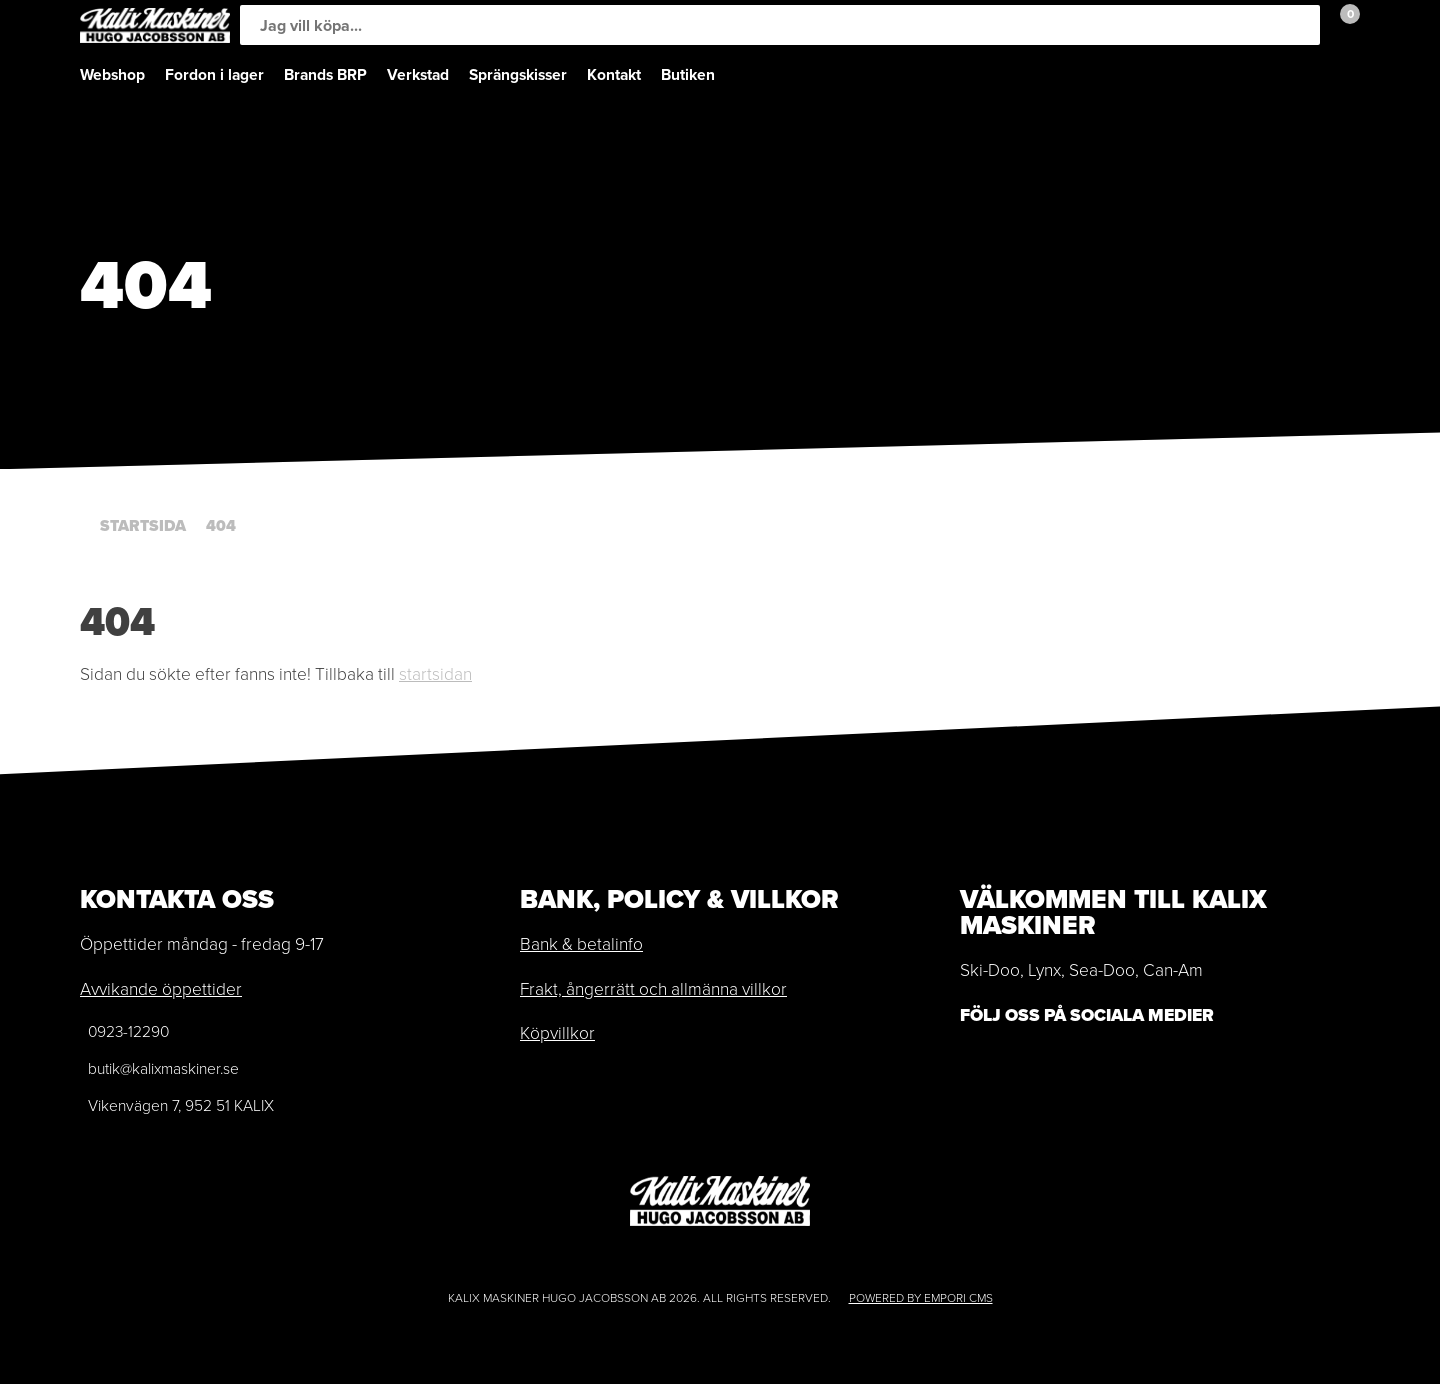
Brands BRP (325, 74)
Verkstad (418, 74)
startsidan (435, 674)
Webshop (112, 74)
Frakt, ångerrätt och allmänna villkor (653, 989)
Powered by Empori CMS (921, 1298)
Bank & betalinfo (581, 944)
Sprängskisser (518, 74)
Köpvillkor (557, 1033)
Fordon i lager (214, 74)
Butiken (688, 74)
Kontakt (614, 74)
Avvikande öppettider (161, 989)
